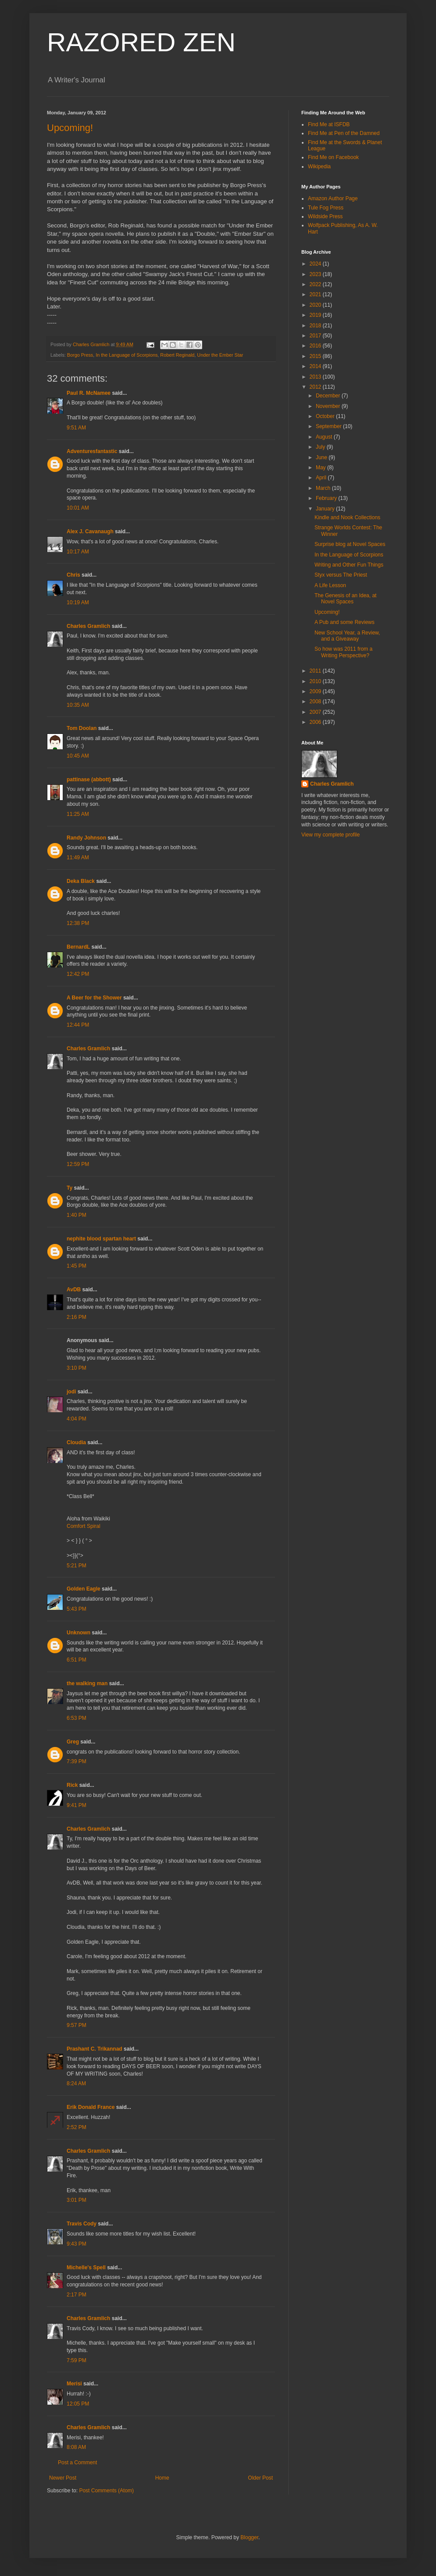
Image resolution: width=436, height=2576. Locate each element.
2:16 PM (76, 1317)
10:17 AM (78, 552)
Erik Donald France (90, 2107)
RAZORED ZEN (141, 42)
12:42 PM (78, 974)
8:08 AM (76, 2447)
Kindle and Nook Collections (347, 517)
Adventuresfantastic (92, 451)
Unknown (78, 1633)
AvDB (74, 1289)
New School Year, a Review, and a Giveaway (347, 636)
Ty (69, 1188)
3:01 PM (76, 2200)
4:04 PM (76, 1419)
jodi (71, 1392)
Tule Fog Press (325, 208)
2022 (316, 284)
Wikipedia (319, 166)
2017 (316, 336)
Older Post (260, 2478)
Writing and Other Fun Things (348, 565)
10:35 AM (78, 705)
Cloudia (76, 1442)
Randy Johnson (86, 838)
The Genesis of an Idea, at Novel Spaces (345, 598)
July (321, 447)
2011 (316, 671)
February (327, 498)
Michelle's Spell (86, 2267)
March (324, 488)
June (322, 457)
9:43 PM (76, 2244)
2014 (316, 366)
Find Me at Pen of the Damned (343, 133)
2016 (316, 346)
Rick (72, 1785)
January (326, 509)
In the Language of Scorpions (126, 355)
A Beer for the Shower (94, 998)
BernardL (78, 947)
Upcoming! (70, 127)
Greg (73, 1742)
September (329, 426)
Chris (73, 575)
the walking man (87, 1683)
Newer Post (62, 2478)
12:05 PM (78, 2404)
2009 (316, 691)
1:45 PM (76, 1266)
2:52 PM (76, 2127)
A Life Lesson (330, 585)
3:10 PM (76, 1368)
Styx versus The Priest (340, 575)
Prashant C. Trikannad (94, 2049)
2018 (316, 325)
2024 (316, 264)
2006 (316, 722)
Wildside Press (325, 216)
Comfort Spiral (83, 1526)
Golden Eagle (83, 1589)
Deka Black (81, 881)
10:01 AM (78, 508)
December (329, 396)
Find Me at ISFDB (329, 124)
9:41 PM (76, 1805)
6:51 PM (76, 1660)
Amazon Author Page (332, 198)
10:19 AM (78, 602)
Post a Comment (77, 2462)
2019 (316, 315)
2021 (316, 294)
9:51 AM (76, 428)
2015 (316, 356)
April (322, 478)
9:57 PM (76, 2025)
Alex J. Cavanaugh (90, 531)
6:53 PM (76, 1718)
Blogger (249, 2537)
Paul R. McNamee (89, 393)
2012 (316, 387)
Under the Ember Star (220, 355)
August (325, 437)
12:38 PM (78, 923)
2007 (316, 712)
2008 (316, 701)
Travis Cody (81, 2224)
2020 (316, 305)
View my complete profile (330, 835)
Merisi (74, 2384)
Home (162, 2478)
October (326, 416)
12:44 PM (78, 1025)
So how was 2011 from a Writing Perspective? (343, 652)
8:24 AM (76, 2083)
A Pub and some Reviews (344, 622)
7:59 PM (76, 2360)
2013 (316, 377)
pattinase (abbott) (89, 779)
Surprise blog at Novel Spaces (349, 544)
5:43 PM (76, 1609)
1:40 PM (76, 1215)
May (321, 467)
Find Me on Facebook (333, 157)
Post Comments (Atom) (106, 2490)
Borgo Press (80, 355)
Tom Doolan (81, 728)
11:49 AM (78, 857)
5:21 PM (76, 1566)
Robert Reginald (177, 355)
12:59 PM (78, 1164)
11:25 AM (78, 814)
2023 (316, 274)
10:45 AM (78, 756)
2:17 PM (76, 2295)
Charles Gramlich (88, 626)
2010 (316, 681)
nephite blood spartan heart (101, 1239)
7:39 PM (76, 1761)
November (329, 406)
